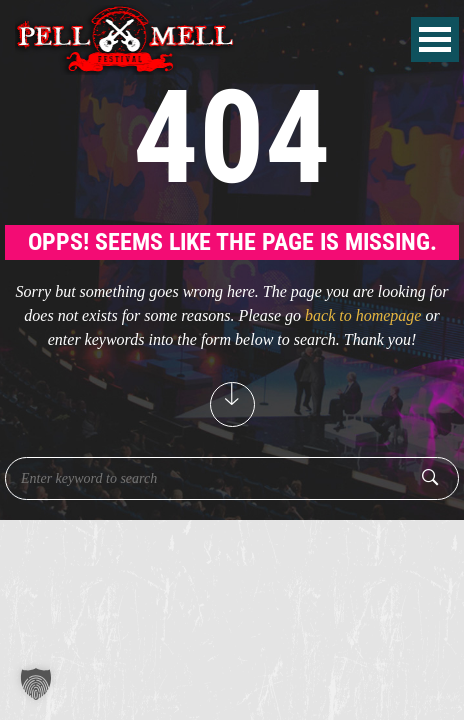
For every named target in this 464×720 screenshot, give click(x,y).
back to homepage (363, 315)
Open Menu (435, 39)
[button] (36, 684)
